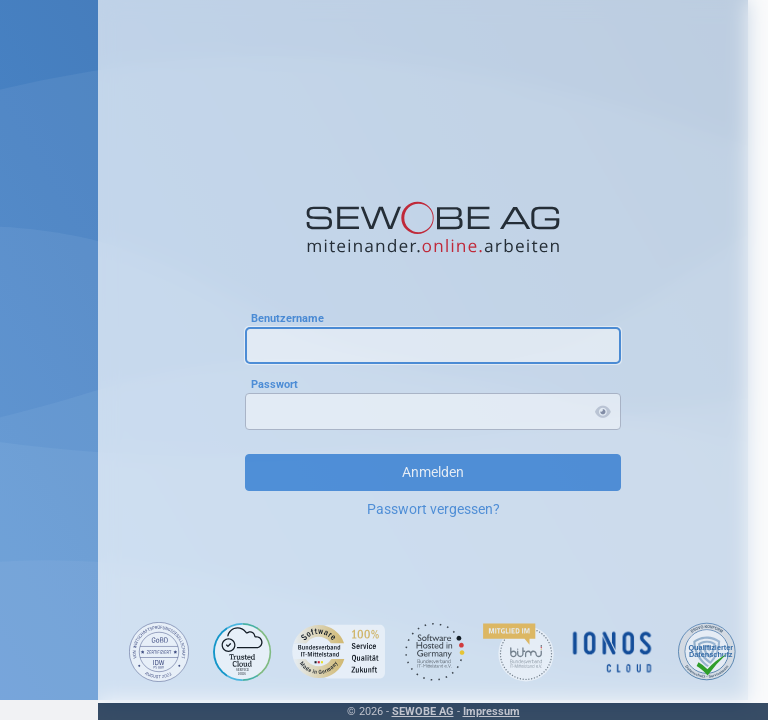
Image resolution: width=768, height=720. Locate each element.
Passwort (274, 384)
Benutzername (287, 318)
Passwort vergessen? (433, 509)
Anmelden (433, 472)
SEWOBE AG (423, 711)
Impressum (491, 711)
